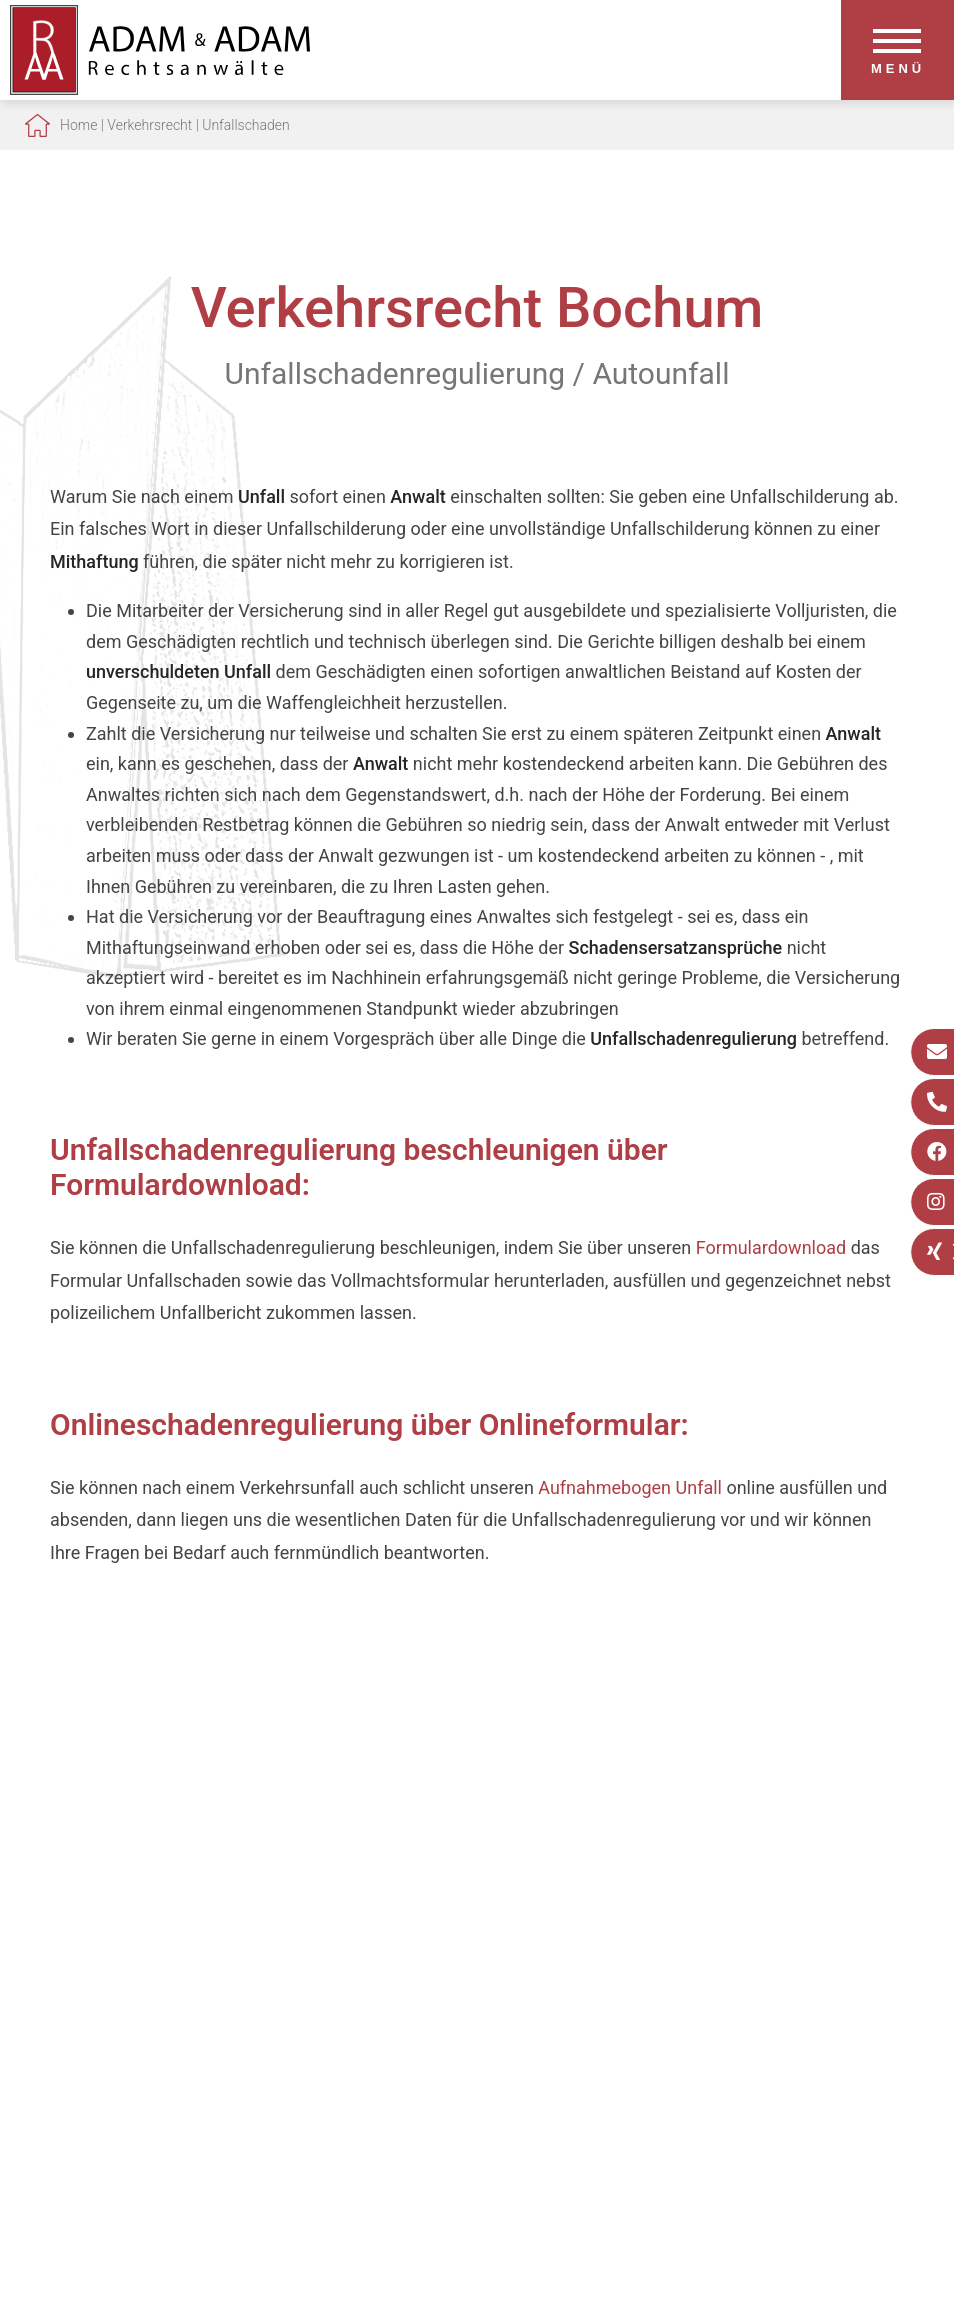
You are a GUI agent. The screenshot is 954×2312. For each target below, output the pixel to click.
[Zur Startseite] (160, 88)
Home (78, 125)
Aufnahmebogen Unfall (630, 1487)
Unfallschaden (246, 125)
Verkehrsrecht (149, 125)
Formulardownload (771, 1247)
